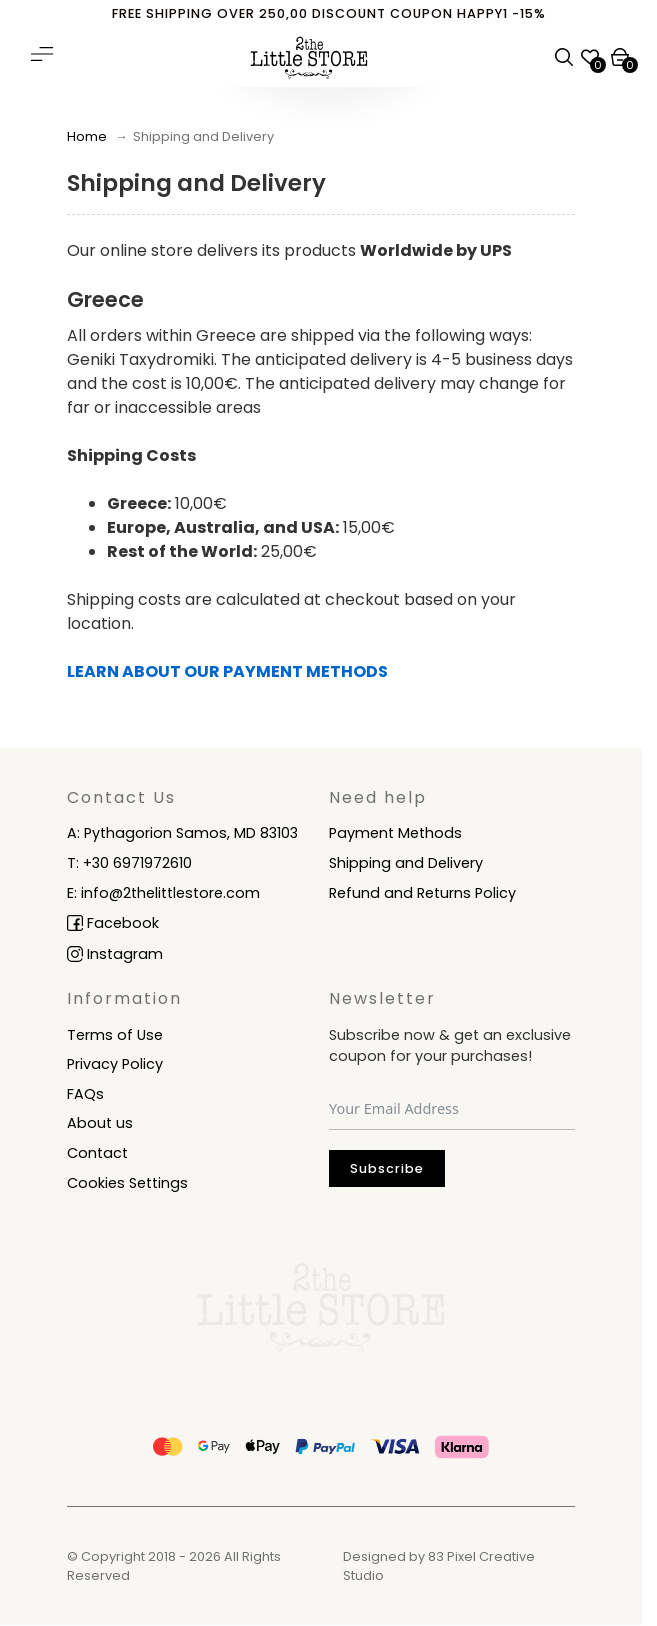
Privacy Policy (115, 1064)
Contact (97, 1153)
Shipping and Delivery (406, 863)
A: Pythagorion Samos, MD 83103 (182, 833)
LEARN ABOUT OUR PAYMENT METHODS (227, 671)
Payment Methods (395, 833)
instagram (123, 954)
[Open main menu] (41, 54)
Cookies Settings (127, 1183)
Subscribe (387, 1168)
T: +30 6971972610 (129, 863)
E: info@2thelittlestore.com (163, 893)
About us (100, 1123)
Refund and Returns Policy (422, 893)
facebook (121, 923)
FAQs (85, 1094)
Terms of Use (115, 1035)
